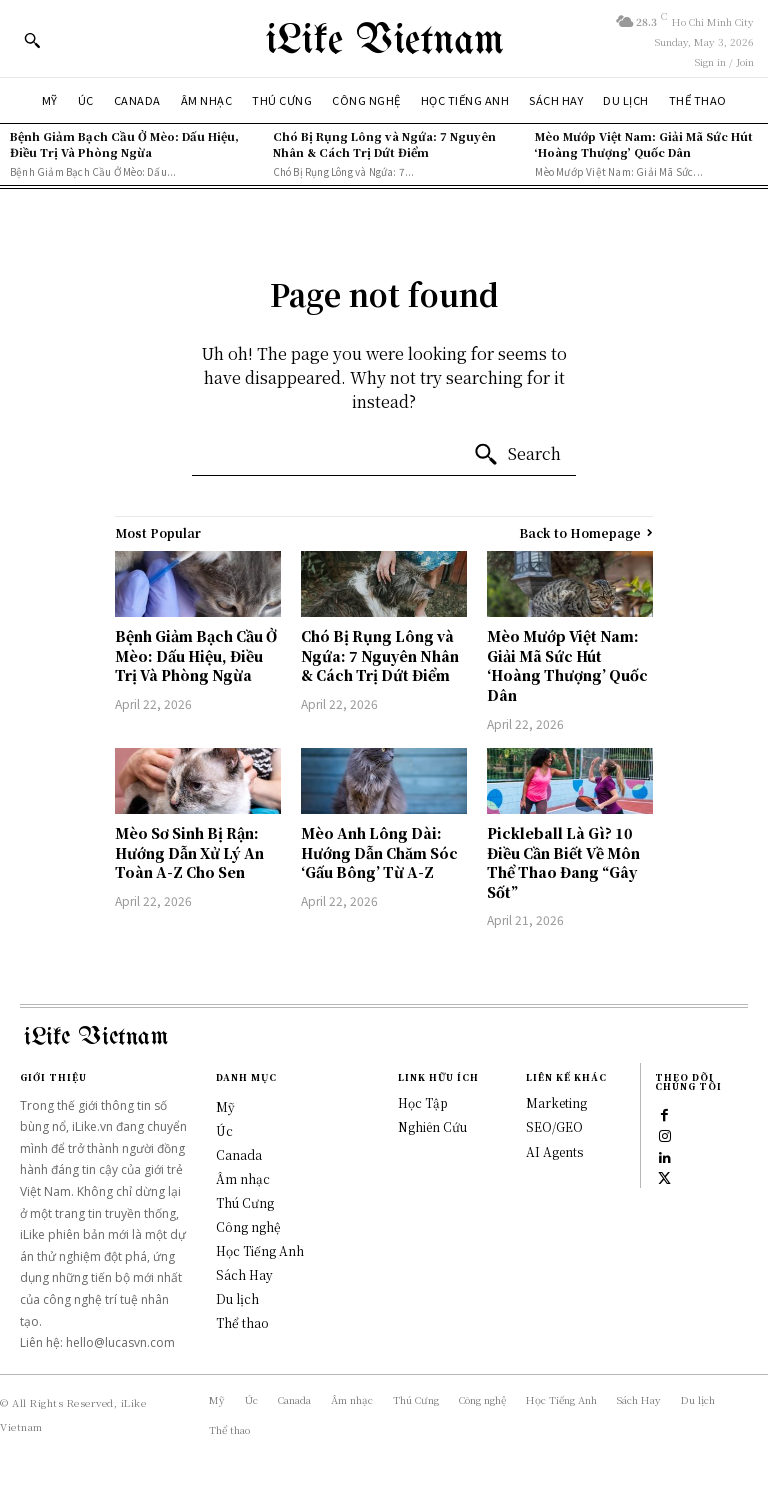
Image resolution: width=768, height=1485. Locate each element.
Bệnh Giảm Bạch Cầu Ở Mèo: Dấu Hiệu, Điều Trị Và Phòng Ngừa (124, 143)
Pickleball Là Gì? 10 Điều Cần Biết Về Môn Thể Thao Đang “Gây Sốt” (563, 862)
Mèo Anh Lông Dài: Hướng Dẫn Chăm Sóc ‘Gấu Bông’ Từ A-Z (379, 852)
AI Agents (554, 1151)
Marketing (556, 1102)
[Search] (517, 455)
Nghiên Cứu (432, 1126)
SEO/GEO (554, 1126)
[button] (32, 40)
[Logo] (384, 38)
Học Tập (423, 1102)
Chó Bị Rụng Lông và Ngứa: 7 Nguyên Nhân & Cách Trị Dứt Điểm (384, 143)
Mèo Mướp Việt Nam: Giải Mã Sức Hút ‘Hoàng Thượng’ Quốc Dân (644, 143)
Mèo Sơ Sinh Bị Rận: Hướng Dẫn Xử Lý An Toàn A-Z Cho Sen (189, 852)
